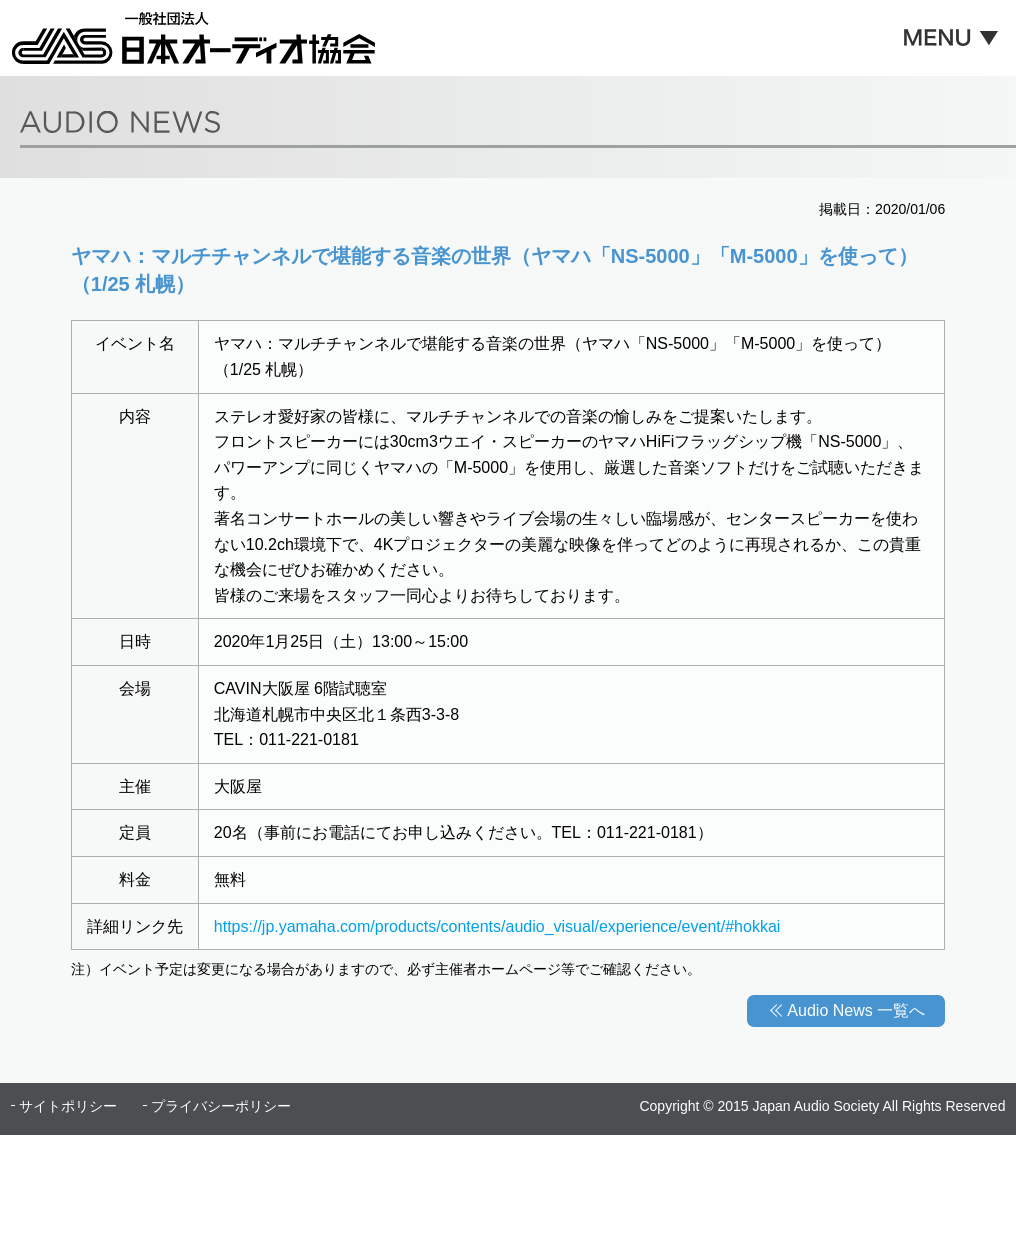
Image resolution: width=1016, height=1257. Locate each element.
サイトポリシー (68, 1106)
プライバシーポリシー (221, 1106)
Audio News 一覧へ (856, 1010)
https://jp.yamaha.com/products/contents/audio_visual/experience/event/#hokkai (497, 926)
